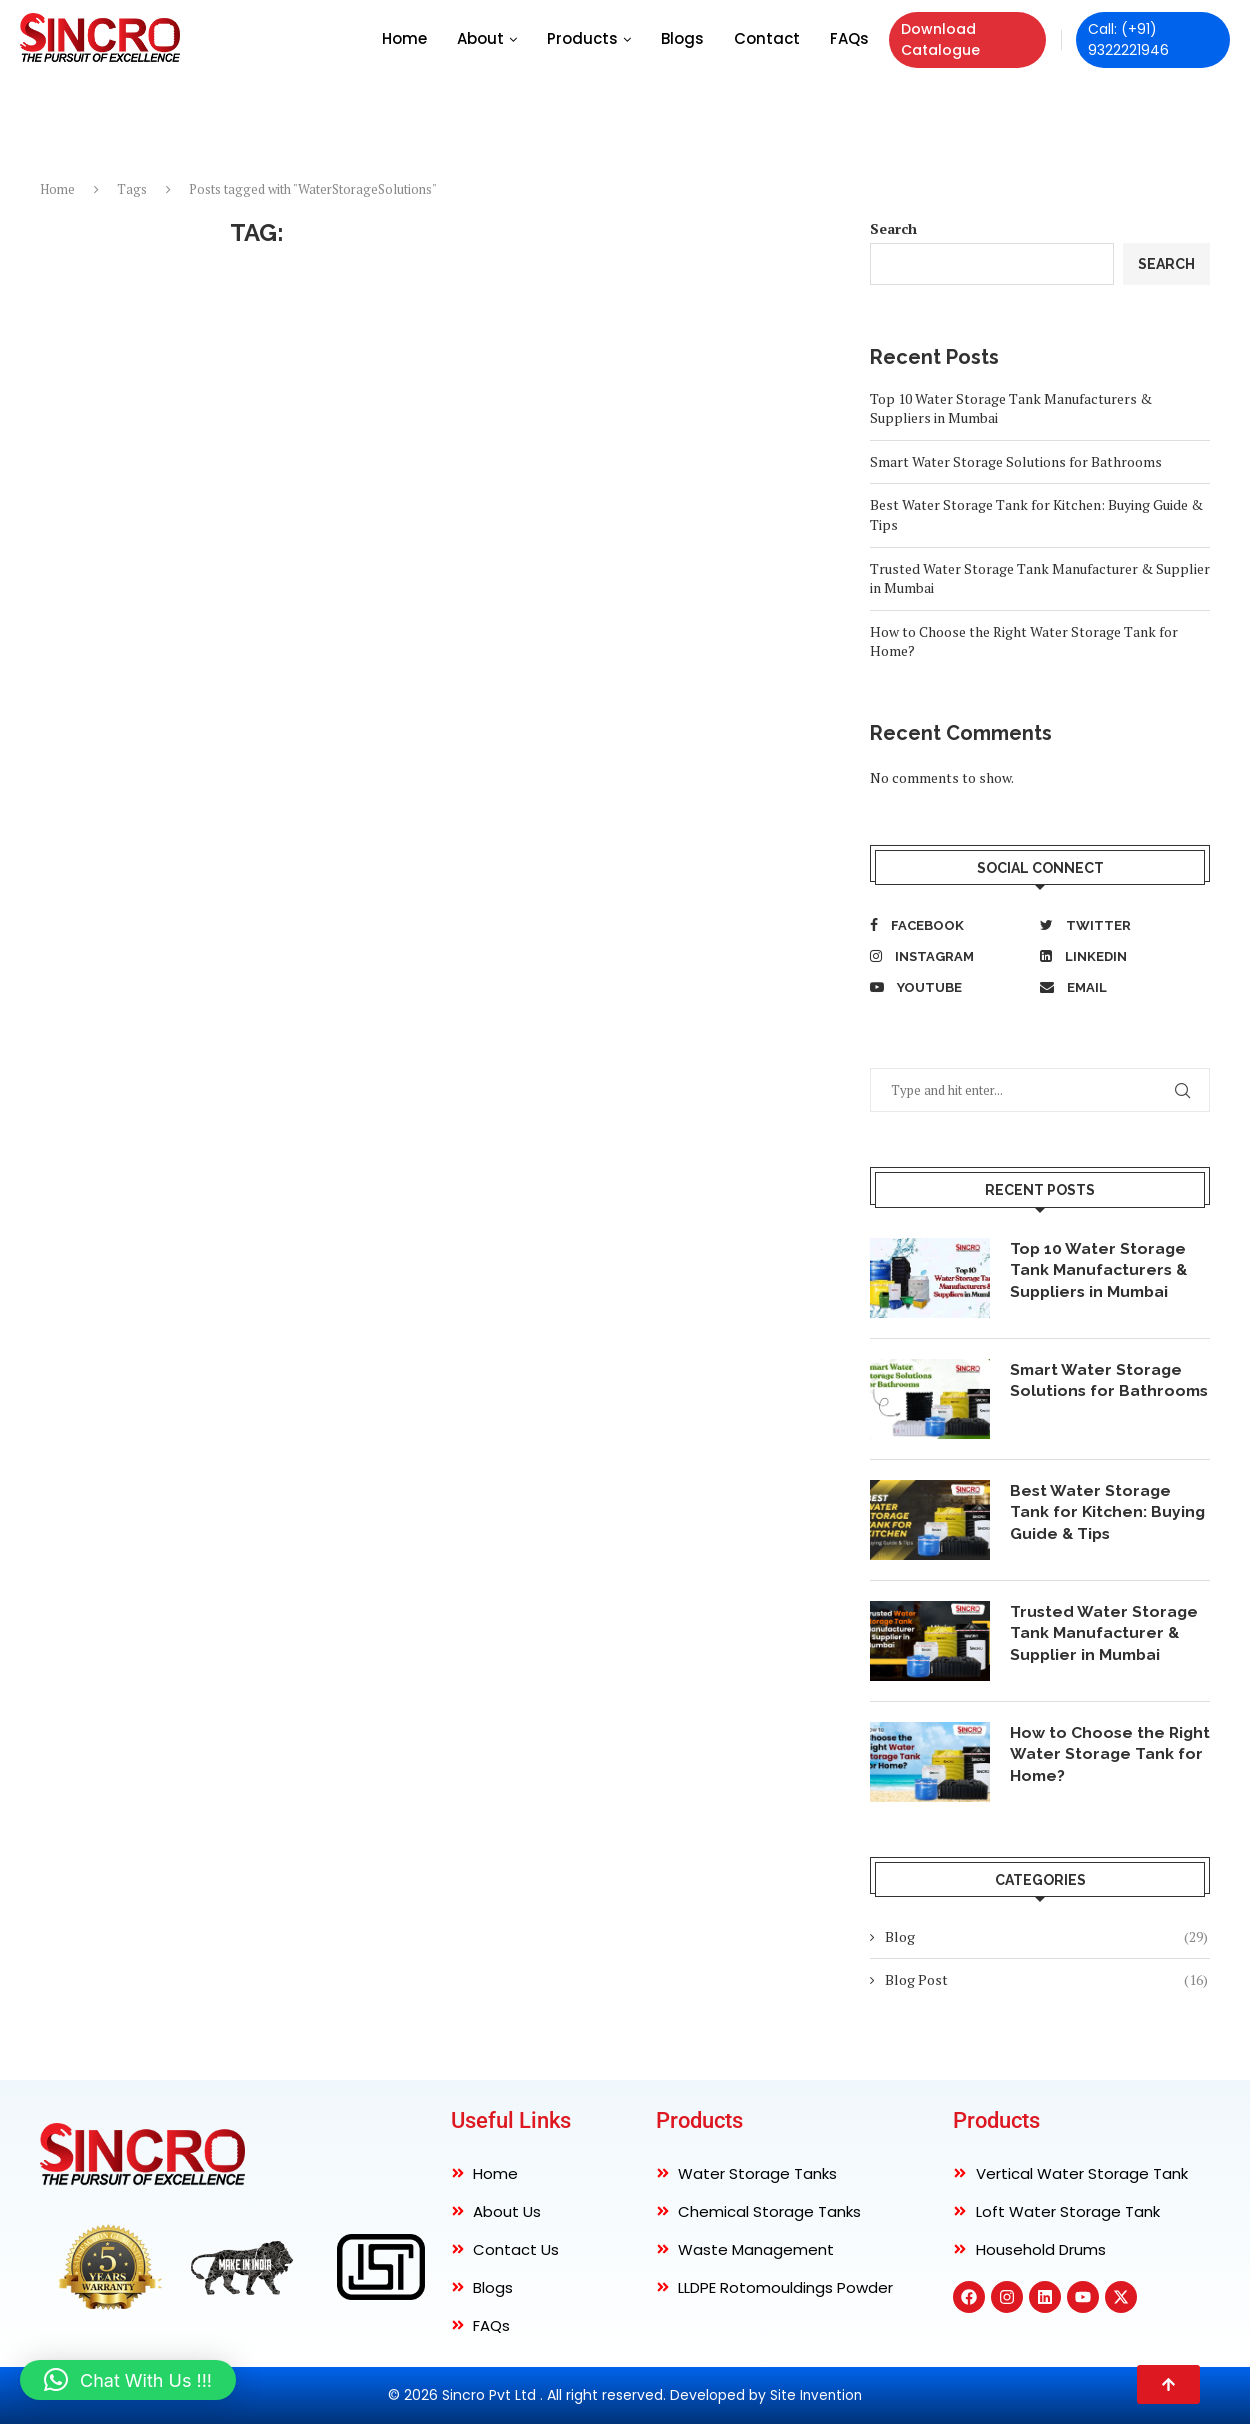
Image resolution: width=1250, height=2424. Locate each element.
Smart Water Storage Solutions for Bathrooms (1016, 461)
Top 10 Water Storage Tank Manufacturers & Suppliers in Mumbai (1100, 1271)
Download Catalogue (940, 39)
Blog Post (1046, 1980)
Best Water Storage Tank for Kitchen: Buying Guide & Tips (1109, 1513)
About (480, 38)
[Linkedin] (1120, 956)
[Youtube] (950, 987)
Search (893, 228)
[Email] (1120, 987)
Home (404, 38)
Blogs (682, 38)
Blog (1046, 1937)
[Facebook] (950, 925)
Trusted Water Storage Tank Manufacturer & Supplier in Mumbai (1105, 1634)
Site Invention (816, 2395)
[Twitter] (1120, 925)
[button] (128, 2380)
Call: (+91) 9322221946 (1128, 39)
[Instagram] (950, 956)
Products (582, 38)
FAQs (849, 38)
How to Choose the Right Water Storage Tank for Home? (1094, 1755)
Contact (767, 38)
